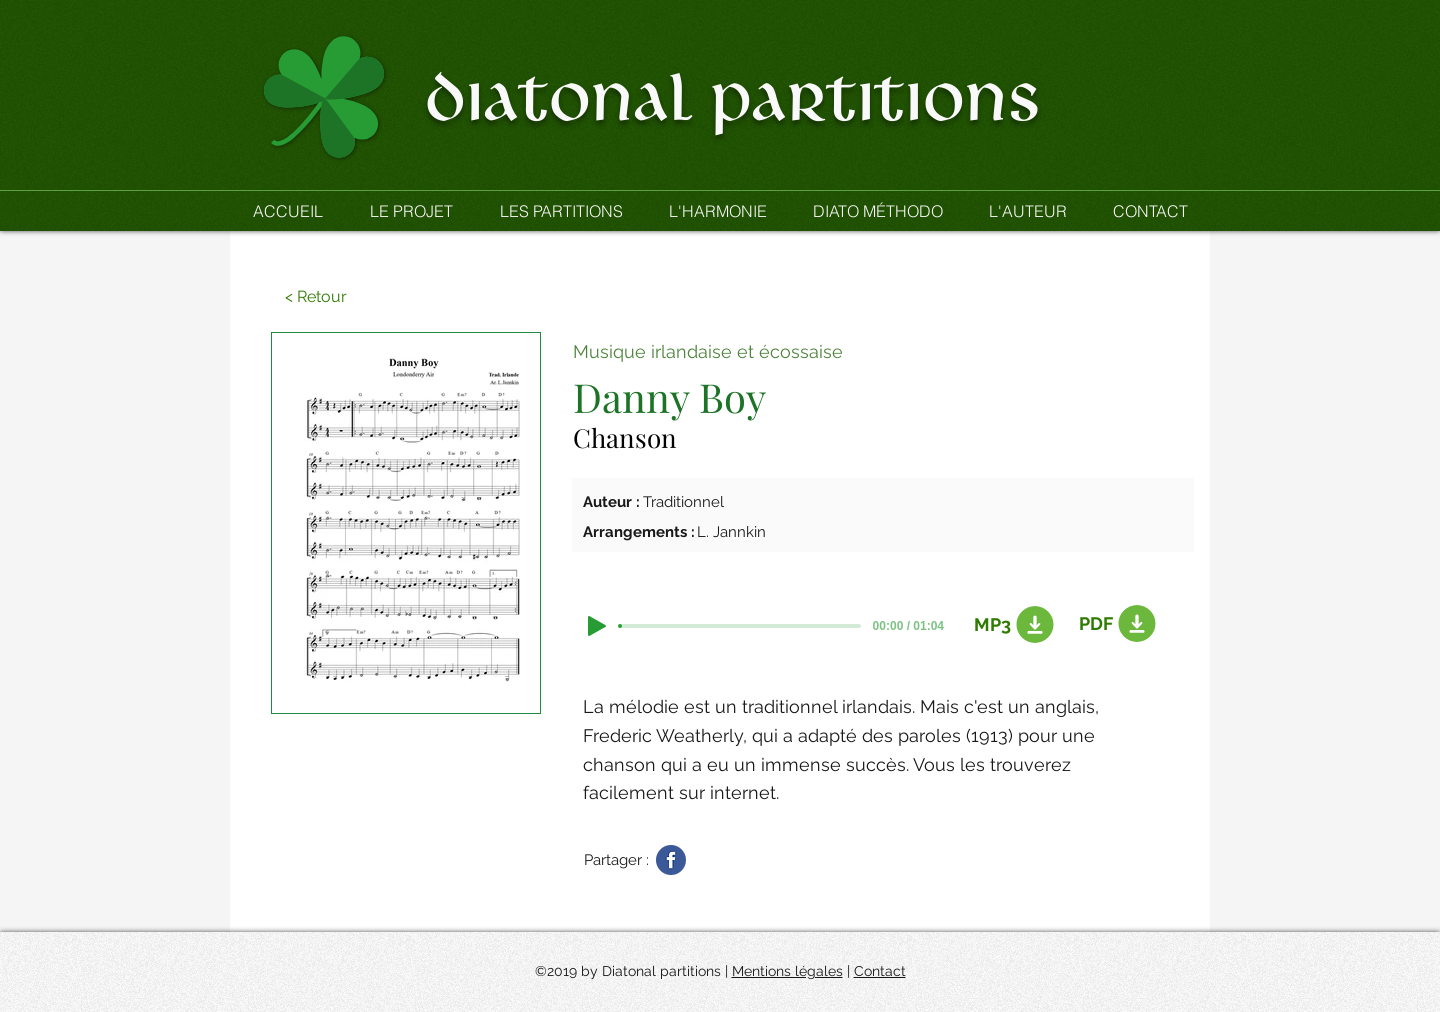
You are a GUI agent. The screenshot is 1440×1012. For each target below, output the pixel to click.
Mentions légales (787, 971)
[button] (560, 211)
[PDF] (1114, 624)
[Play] (597, 626)
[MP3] (1009, 625)
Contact (880, 971)
